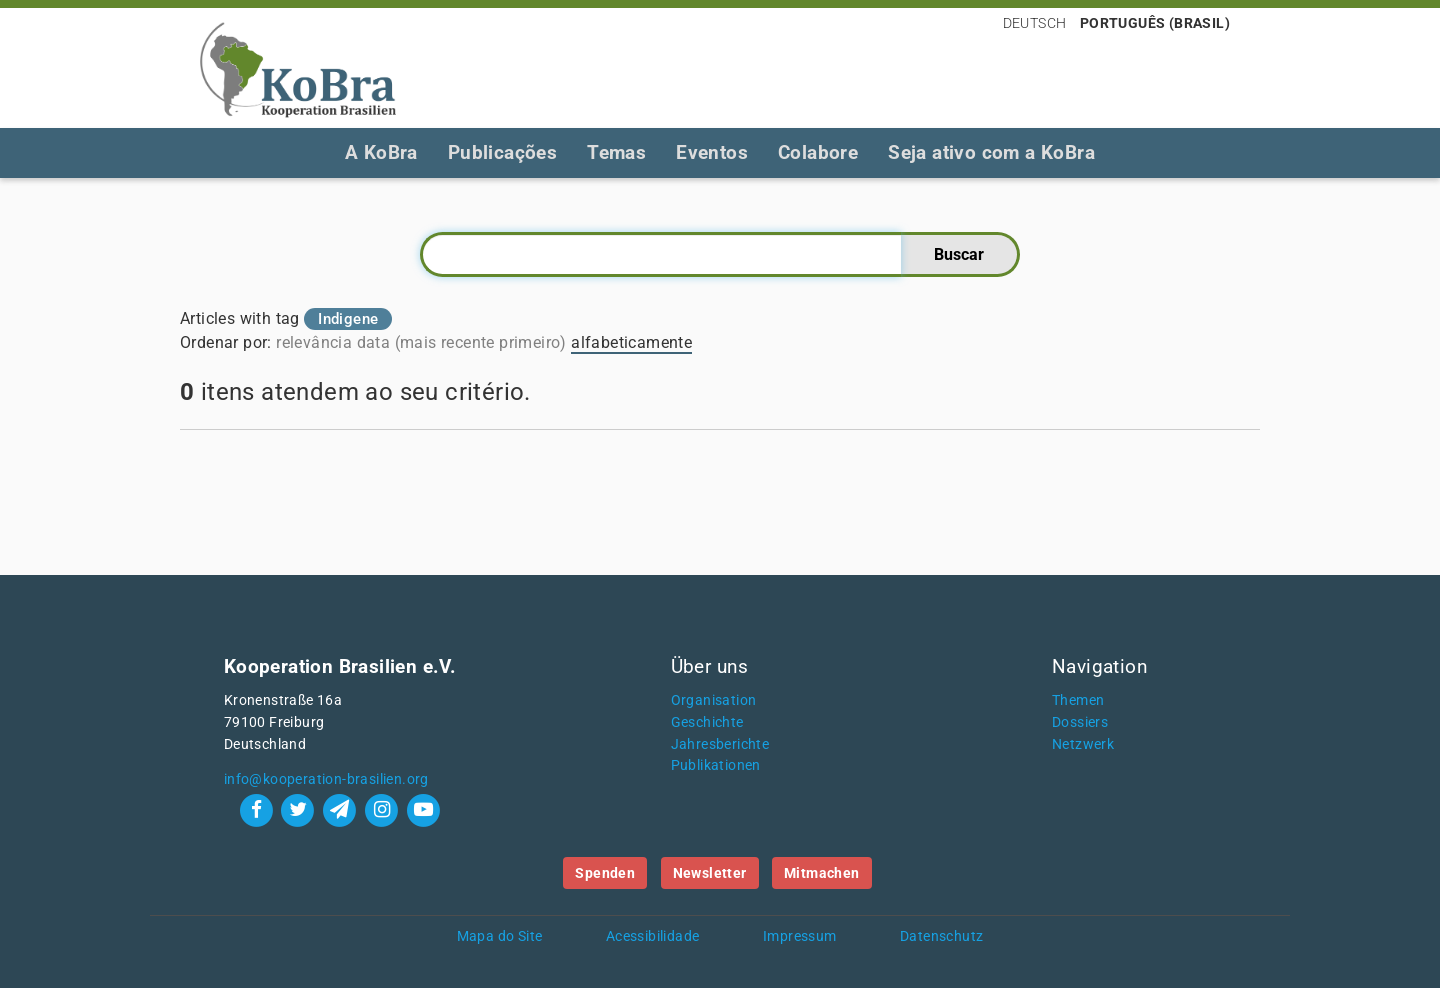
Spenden (605, 873)
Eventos (712, 152)
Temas (616, 152)
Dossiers (1080, 722)
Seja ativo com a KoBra (991, 152)
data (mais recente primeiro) (462, 342)
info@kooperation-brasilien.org (326, 779)
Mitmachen (822, 873)
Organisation (714, 700)
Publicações (502, 152)
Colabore (818, 152)
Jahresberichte (720, 744)
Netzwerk (1083, 744)
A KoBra (381, 152)
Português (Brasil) (1155, 23)
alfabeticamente (631, 342)
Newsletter (710, 873)
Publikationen (716, 765)
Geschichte (707, 722)
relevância (314, 342)
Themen (1078, 700)
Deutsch (1035, 23)
